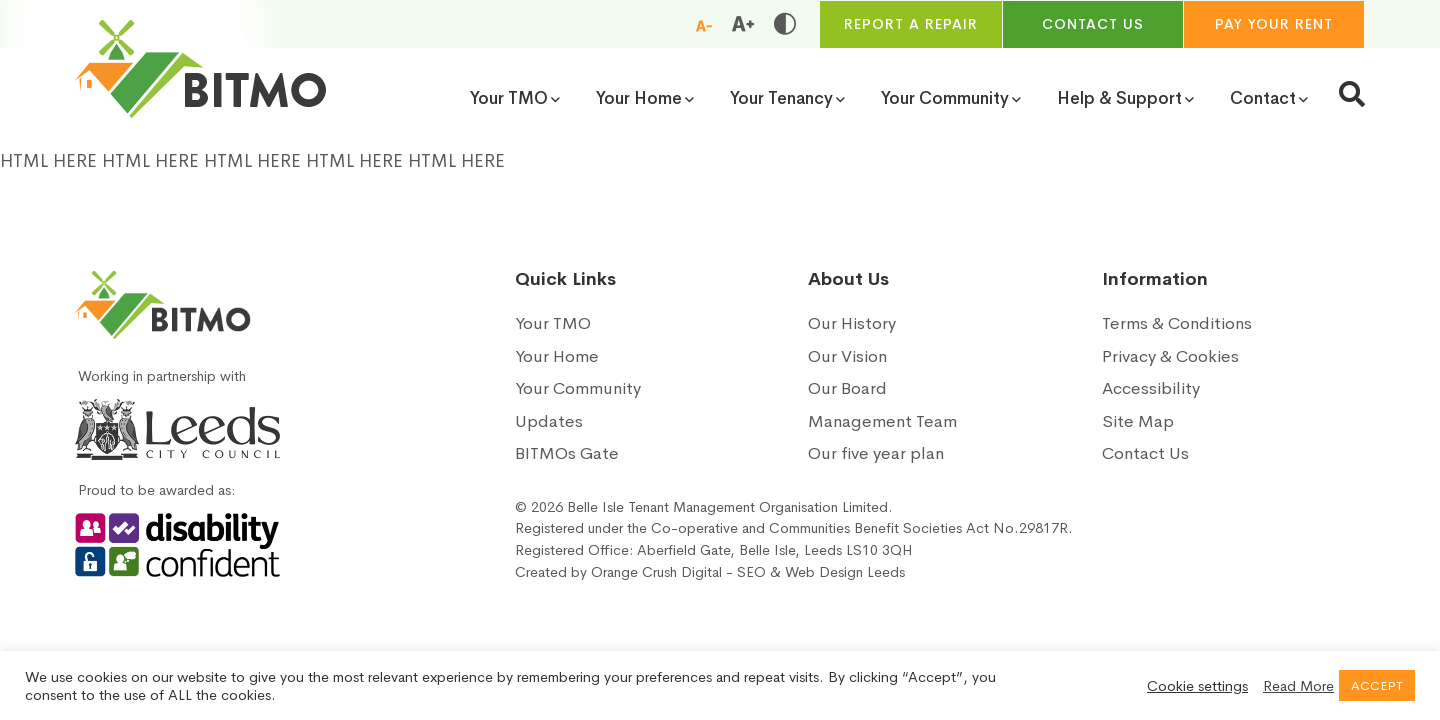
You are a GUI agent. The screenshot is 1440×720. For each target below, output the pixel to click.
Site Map (1138, 421)
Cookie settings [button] (1197, 686)
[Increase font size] (743, 24)
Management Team (882, 421)
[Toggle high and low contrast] (785, 24)
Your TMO (553, 323)
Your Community (578, 388)
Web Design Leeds (845, 572)
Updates (549, 421)
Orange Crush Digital (656, 572)
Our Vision (847, 356)
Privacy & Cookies (1170, 356)
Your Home (557, 356)
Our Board (847, 388)
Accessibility (1151, 388)
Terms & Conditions (1177, 323)
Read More (1298, 686)
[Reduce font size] (704, 25)
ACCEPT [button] (1377, 685)
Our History (852, 323)
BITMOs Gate (567, 453)
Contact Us (1145, 453)
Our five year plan (876, 453)
